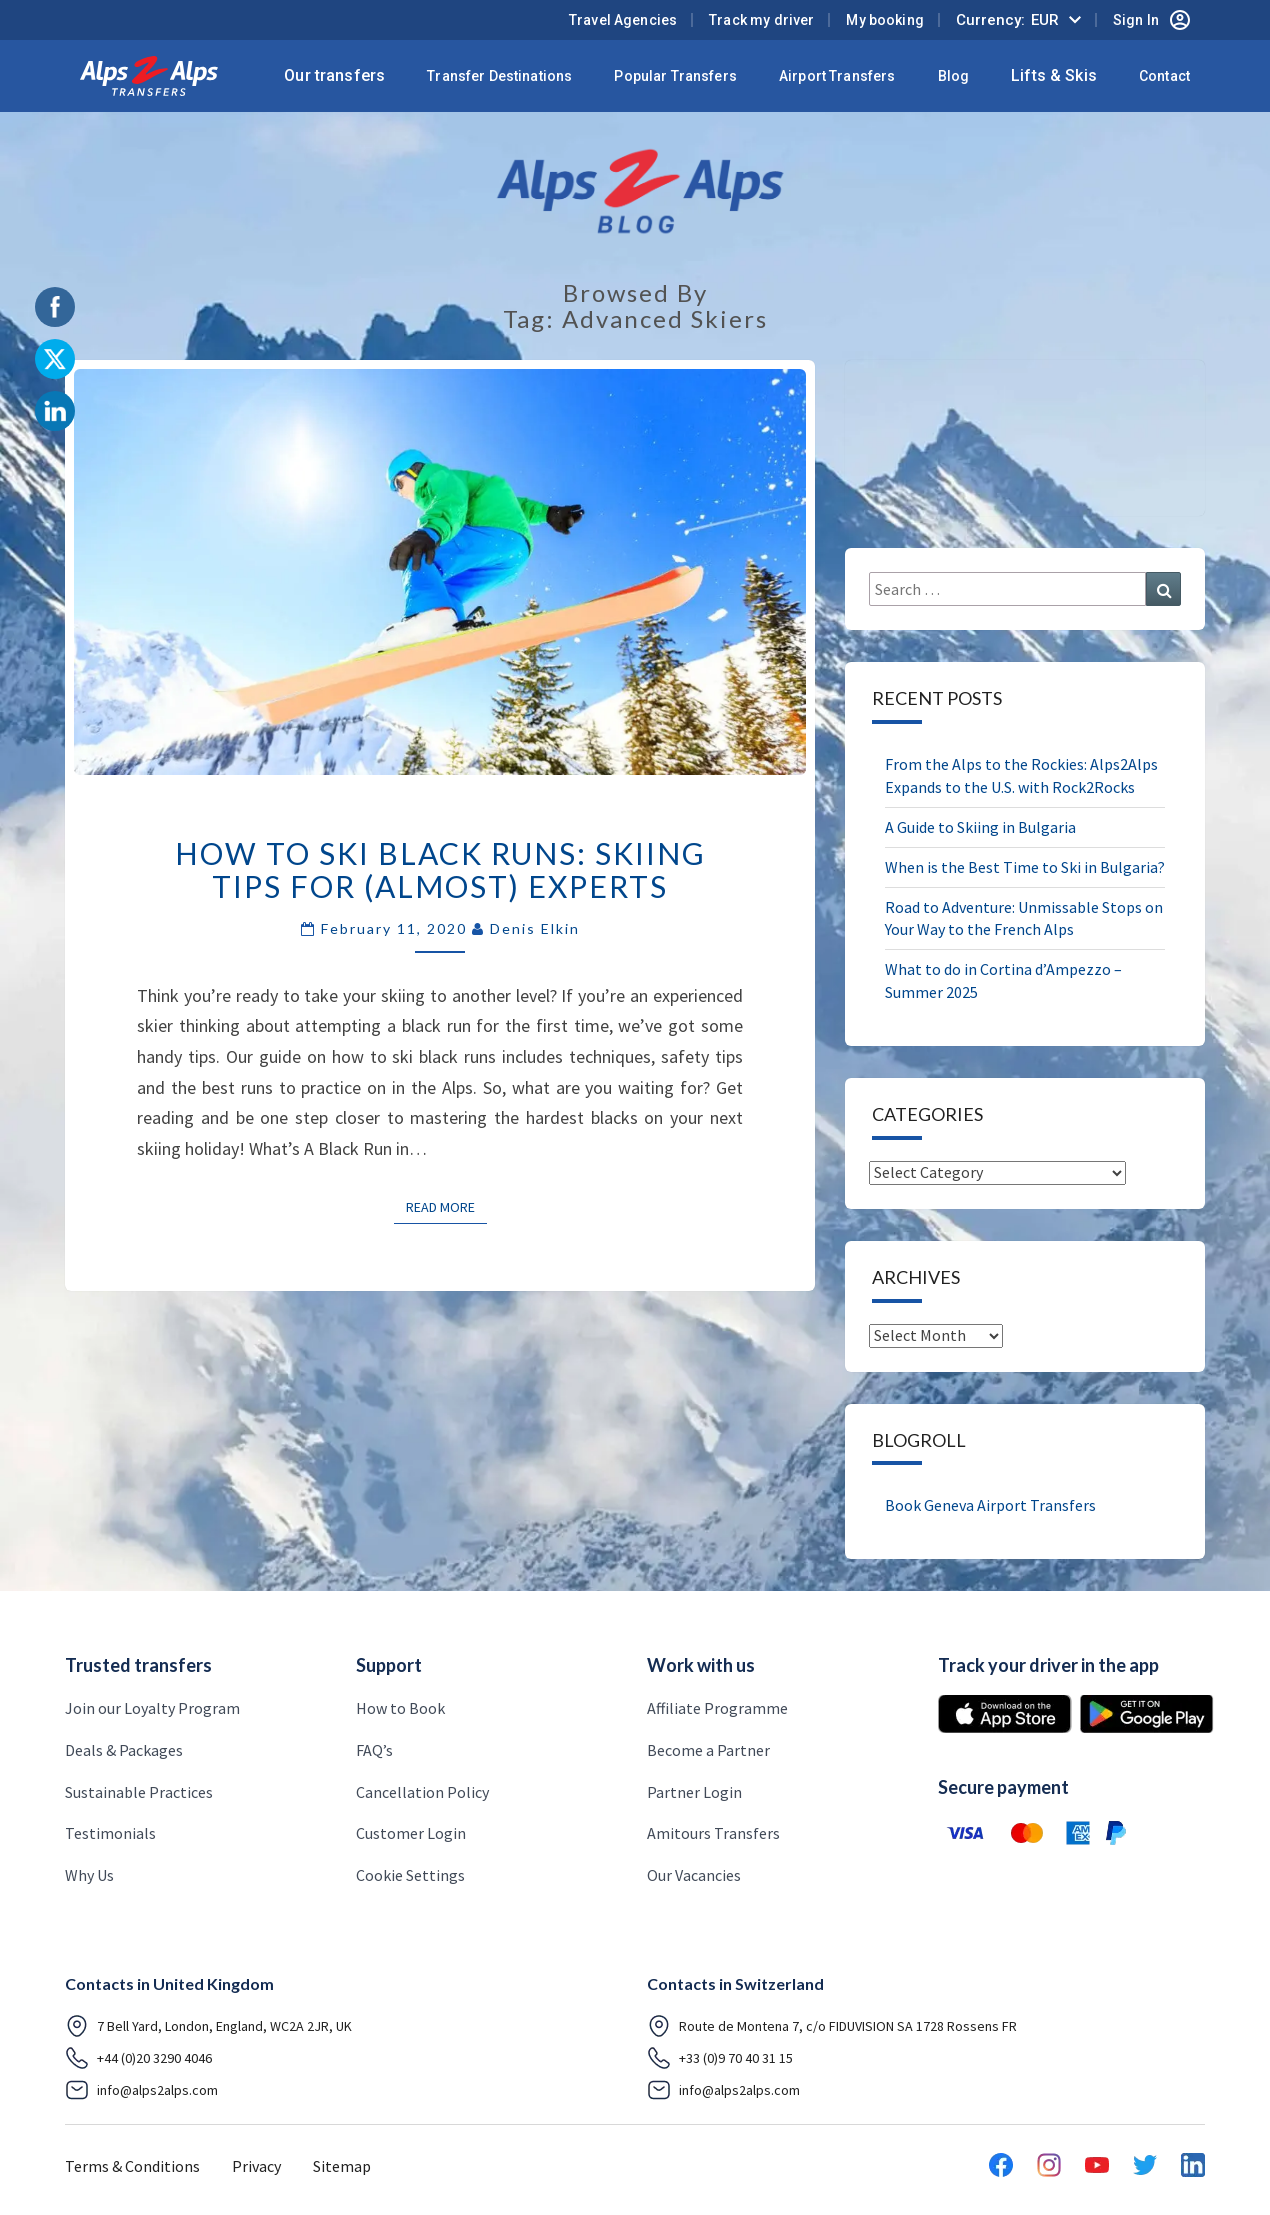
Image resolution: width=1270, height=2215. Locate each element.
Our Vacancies (694, 1875)
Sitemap (342, 2166)
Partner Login (694, 1792)
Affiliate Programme (717, 1708)
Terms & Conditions (132, 2166)
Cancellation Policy (422, 1792)
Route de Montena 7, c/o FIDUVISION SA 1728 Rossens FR (832, 2026)
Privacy (256, 2166)
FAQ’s (374, 1750)
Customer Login (411, 1833)
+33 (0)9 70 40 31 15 (720, 2058)
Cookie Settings (410, 1875)
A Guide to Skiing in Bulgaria (980, 827)
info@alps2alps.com (141, 2090)
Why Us (89, 1875)
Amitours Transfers (713, 1833)
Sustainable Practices (139, 1792)
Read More (446, 1206)
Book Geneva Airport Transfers (990, 1505)
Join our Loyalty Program (152, 1708)
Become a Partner (708, 1750)
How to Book (400, 1708)
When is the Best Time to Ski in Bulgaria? (1025, 867)
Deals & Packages (124, 1750)
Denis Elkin (535, 928)
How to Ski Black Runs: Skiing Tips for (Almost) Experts (440, 869)
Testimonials (110, 1833)
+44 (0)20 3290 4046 (138, 2058)
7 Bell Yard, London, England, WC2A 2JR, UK (208, 2026)
